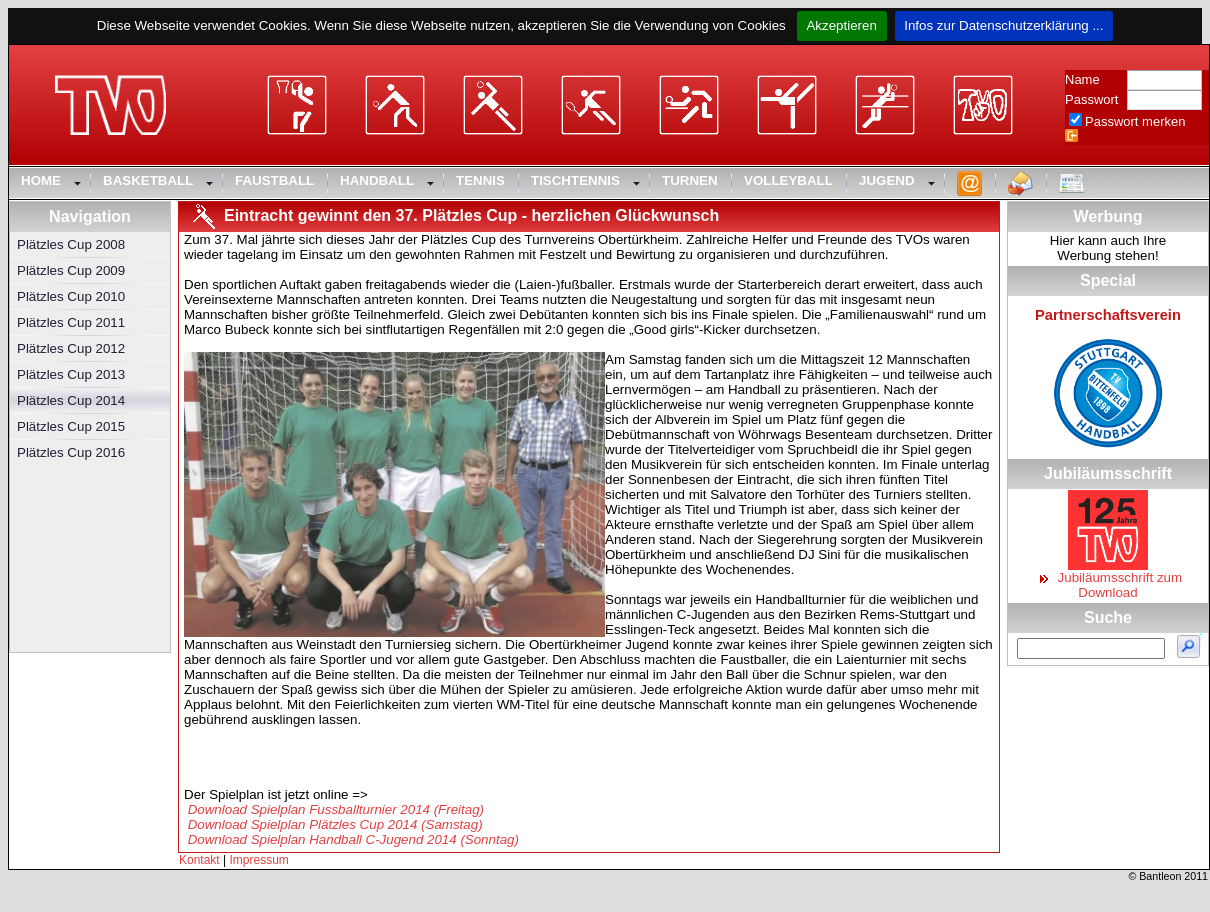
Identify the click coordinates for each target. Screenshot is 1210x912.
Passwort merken (1135, 121)
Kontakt (199, 860)
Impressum (259, 860)
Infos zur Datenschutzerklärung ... (1004, 25)
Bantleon (1160, 876)
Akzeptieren (841, 25)
